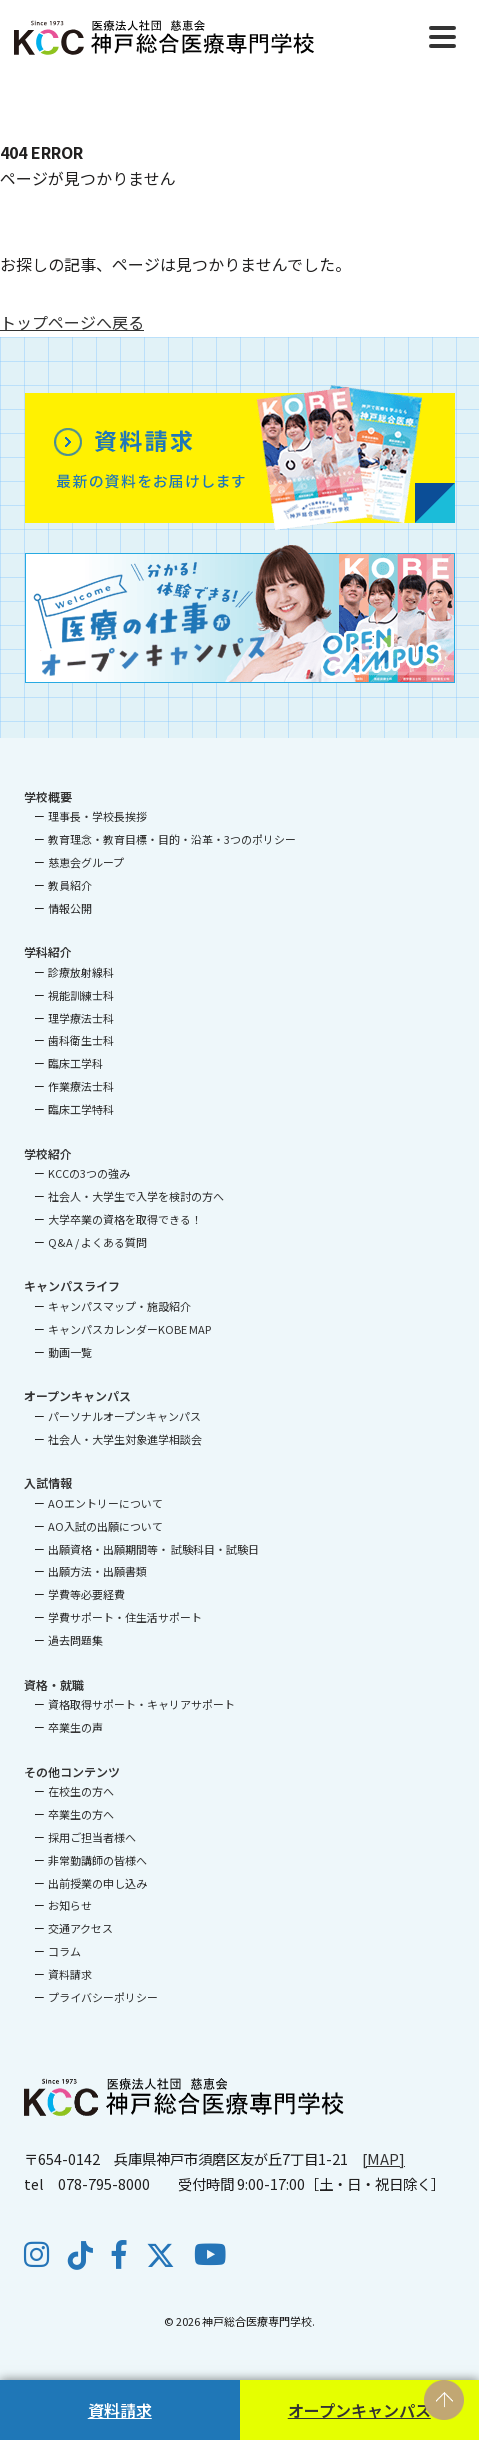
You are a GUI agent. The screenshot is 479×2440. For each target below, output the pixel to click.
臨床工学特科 (81, 1109)
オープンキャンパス (359, 2410)
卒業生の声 (75, 1727)
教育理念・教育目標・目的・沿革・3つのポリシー (172, 839)
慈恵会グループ (86, 862)
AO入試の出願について (105, 1526)
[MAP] (383, 2158)
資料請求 (120, 2410)
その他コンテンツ (72, 1771)
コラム (64, 1951)
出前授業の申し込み (97, 1883)
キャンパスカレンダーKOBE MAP (129, 1329)
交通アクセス (80, 1928)
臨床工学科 (75, 1063)
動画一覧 (70, 1352)
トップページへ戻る (72, 322)
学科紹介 (48, 951)
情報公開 (70, 908)
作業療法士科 (81, 1086)
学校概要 (48, 796)
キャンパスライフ (72, 1285)
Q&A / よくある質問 (97, 1242)
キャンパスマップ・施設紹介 (119, 1306)
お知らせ (70, 1905)
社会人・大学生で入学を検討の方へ (136, 1196)
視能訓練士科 (81, 995)
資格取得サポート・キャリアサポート (141, 1704)
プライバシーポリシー (103, 1997)
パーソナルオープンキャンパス (124, 1416)
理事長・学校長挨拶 (97, 816)
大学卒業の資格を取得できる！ (125, 1219)
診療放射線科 (81, 972)
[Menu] (442, 34)
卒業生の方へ (81, 1814)
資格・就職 (54, 1684)
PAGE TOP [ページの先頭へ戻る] (444, 2400)
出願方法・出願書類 (97, 1571)
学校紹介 (48, 1153)
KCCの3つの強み (89, 1173)
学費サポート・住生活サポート (125, 1617)
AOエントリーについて (105, 1503)
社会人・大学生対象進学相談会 (125, 1439)
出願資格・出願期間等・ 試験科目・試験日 (153, 1549)
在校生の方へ (81, 1791)
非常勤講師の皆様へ (97, 1860)
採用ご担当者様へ (92, 1837)
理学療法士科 (81, 1018)
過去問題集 (75, 1640)
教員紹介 (70, 885)
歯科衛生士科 (81, 1040)
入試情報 (48, 1482)
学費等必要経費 (86, 1594)
